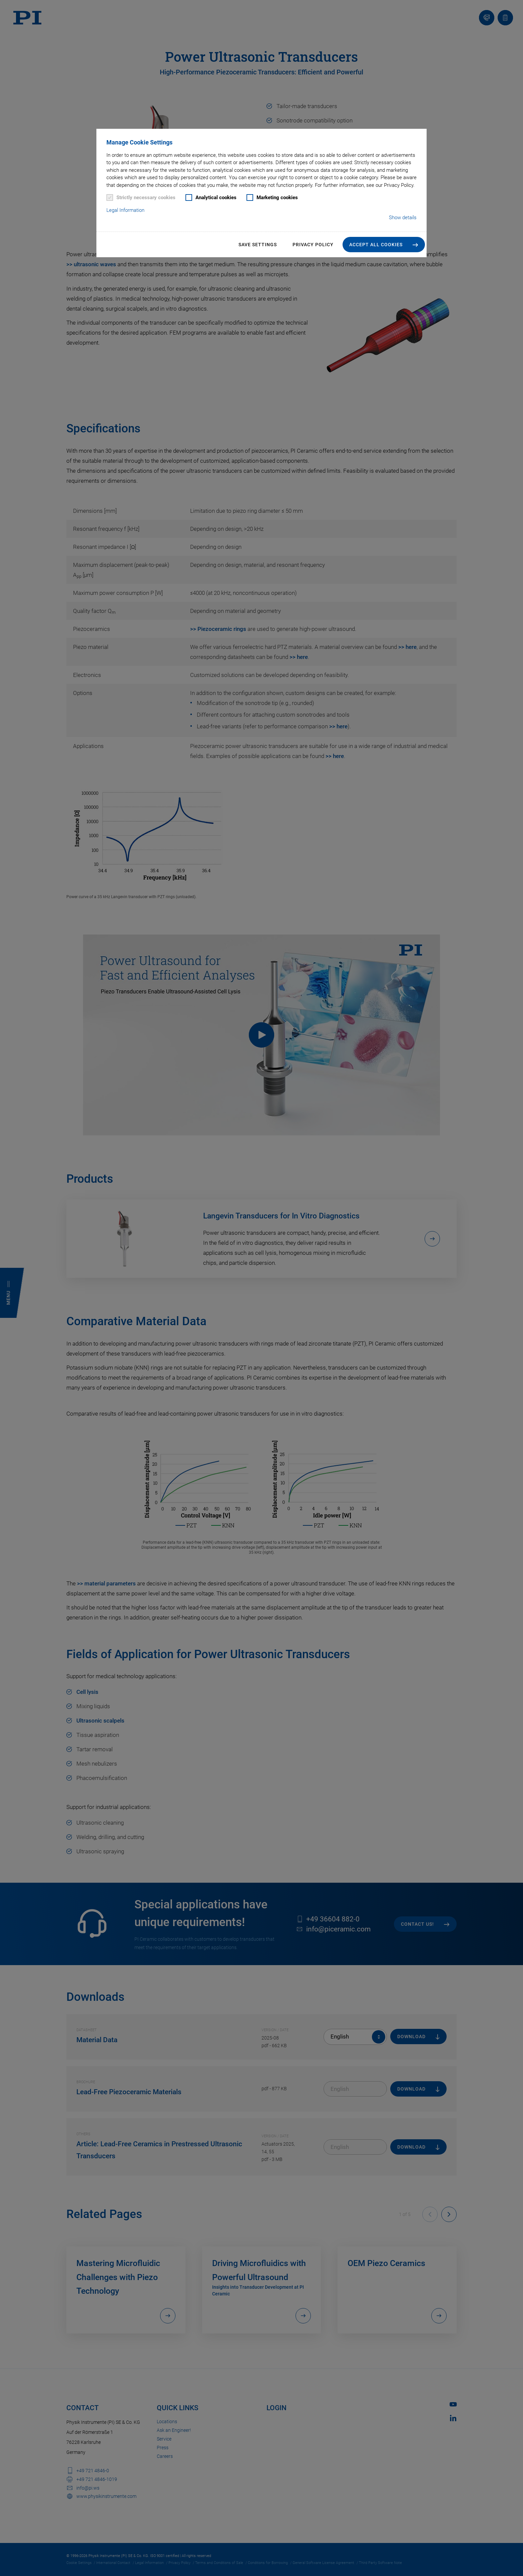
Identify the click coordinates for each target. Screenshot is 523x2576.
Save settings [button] (257, 244)
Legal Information (125, 210)
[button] (384, 244)
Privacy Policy (313, 244)
